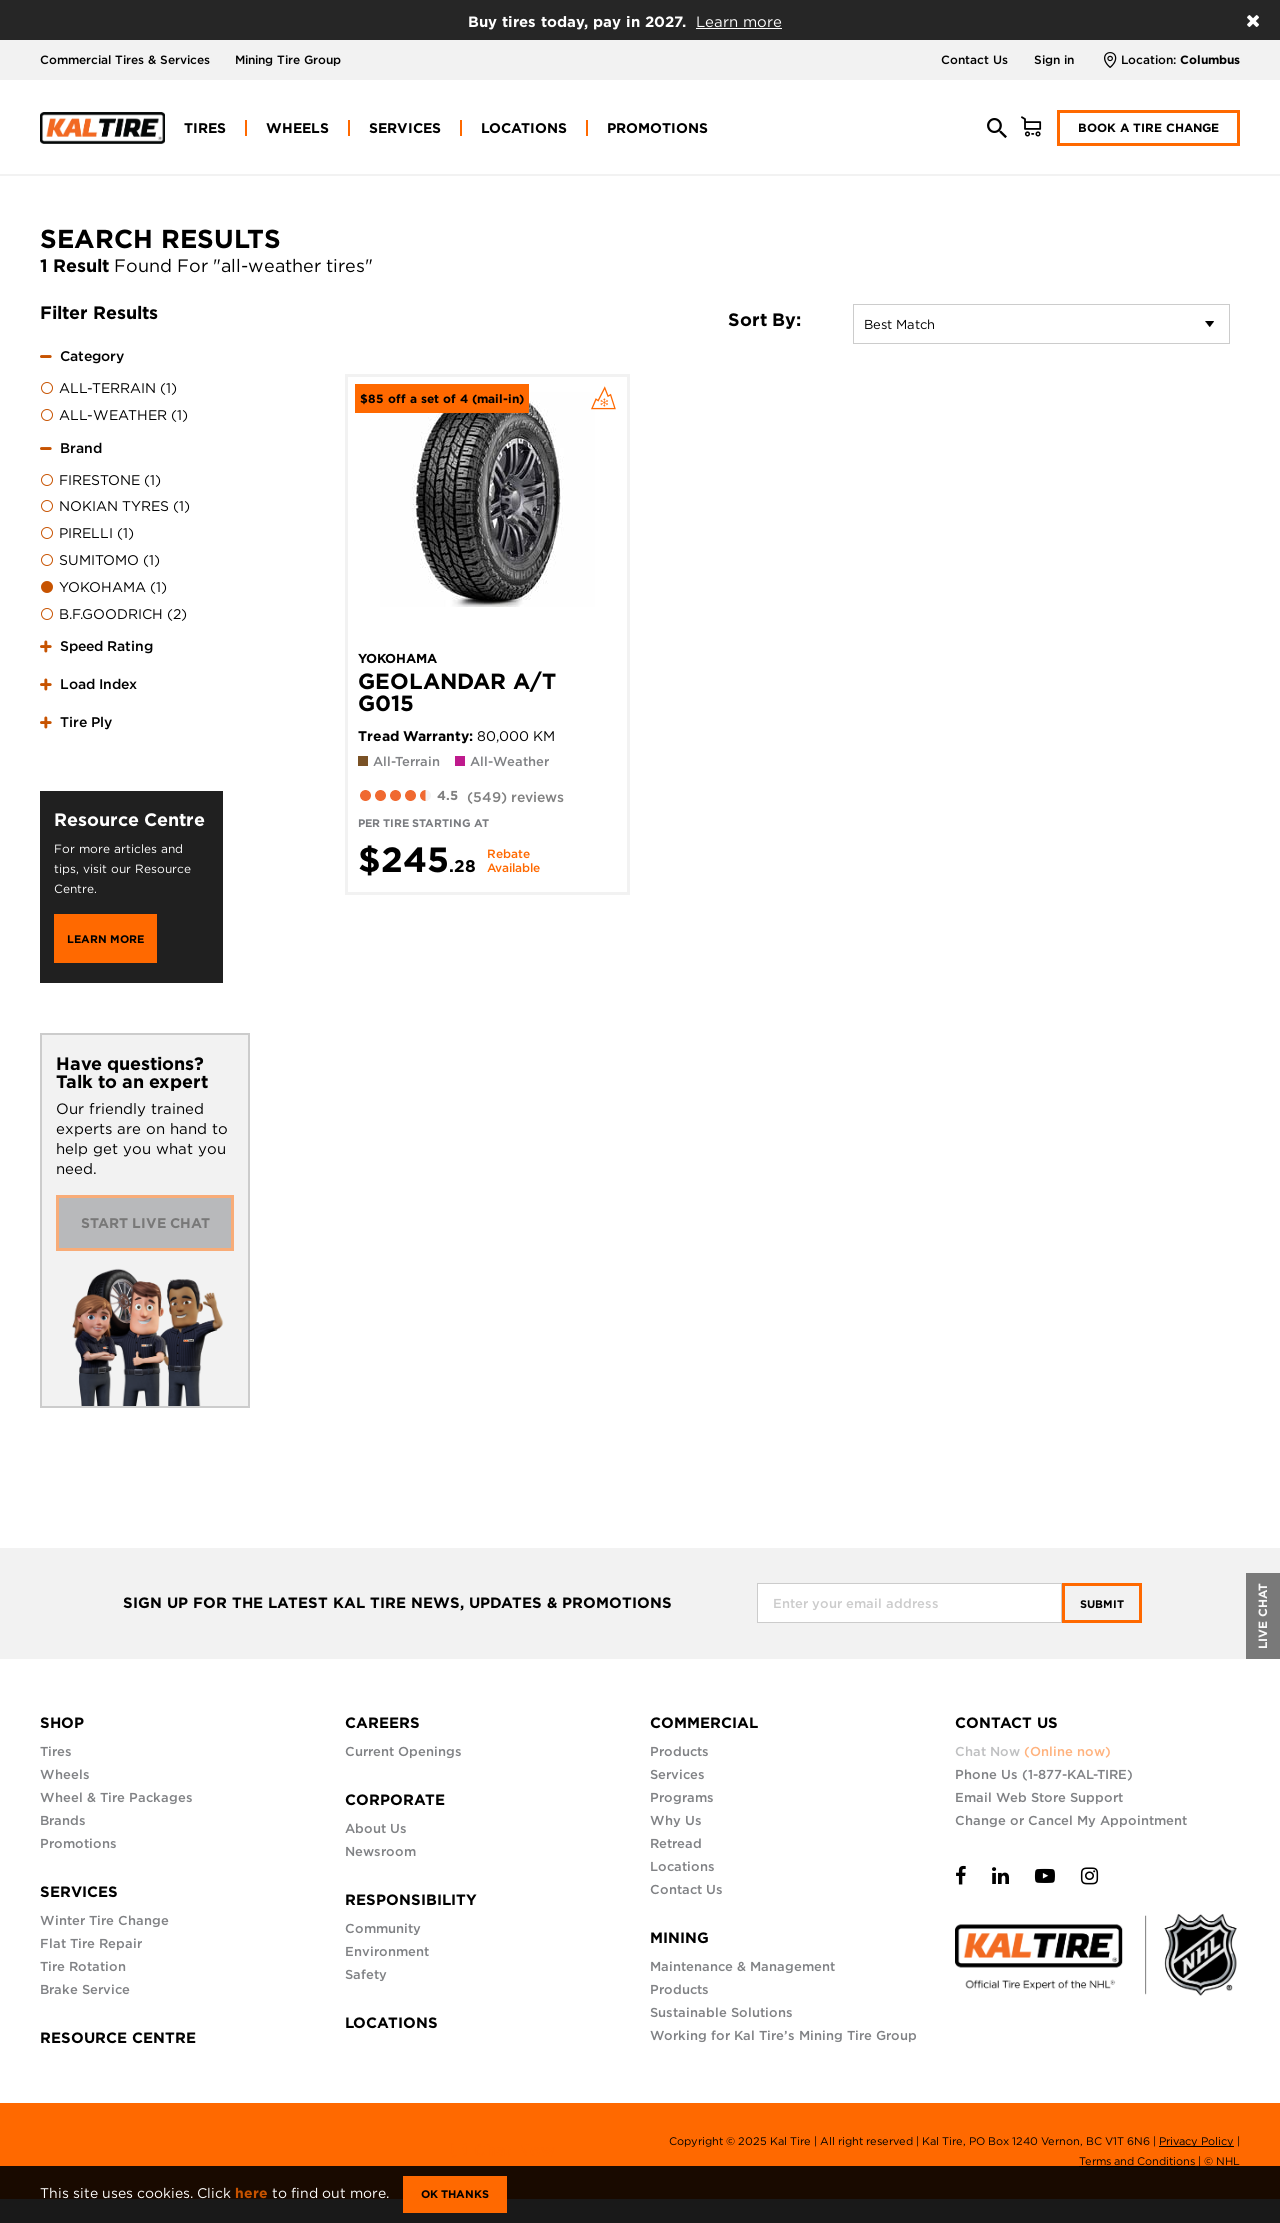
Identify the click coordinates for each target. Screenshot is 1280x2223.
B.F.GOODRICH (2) (113, 615)
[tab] (131, 383)
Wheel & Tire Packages (116, 1797)
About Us (376, 1828)
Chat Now (1033, 1751)
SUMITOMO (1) (100, 561)
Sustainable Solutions (721, 2012)
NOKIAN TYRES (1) (115, 507)
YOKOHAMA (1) (103, 588)
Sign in (1054, 59)
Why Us (676, 1820)
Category (92, 356)
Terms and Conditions (1137, 2161)
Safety (366, 1974)
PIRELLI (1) (87, 534)
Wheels (65, 1774)
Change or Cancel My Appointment (1071, 1820)
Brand (81, 448)
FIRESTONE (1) (100, 481)
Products (679, 1751)
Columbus (1210, 59)
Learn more (739, 22)
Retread (676, 1843)
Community (383, 1928)
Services (677, 1774)
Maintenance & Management (742, 1966)
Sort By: (764, 320)
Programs (682, 1797)
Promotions (78, 1843)
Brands (63, 1820)
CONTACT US (1006, 1723)
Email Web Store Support (1039, 1797)
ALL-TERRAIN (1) (108, 389)
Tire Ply (86, 722)
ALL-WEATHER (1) (114, 416)
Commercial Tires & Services (125, 59)
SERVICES (79, 1892)
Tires (56, 1751)
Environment (387, 1951)
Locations (682, 1866)
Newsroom (380, 1851)
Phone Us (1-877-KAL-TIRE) (1044, 1774)
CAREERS (382, 1723)
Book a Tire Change (1148, 127)
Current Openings (403, 1751)
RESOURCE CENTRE (118, 2038)
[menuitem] (205, 128)
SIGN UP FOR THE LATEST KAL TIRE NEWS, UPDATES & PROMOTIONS (397, 1603)
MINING (679, 1938)
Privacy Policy (1196, 2141)
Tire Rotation (83, 1966)
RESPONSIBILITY (411, 1900)
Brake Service (85, 1989)
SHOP (62, 1723)
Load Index (98, 684)
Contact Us (974, 59)
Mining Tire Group (288, 59)
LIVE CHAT (1262, 1616)
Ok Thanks (455, 2194)
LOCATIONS (391, 2023)
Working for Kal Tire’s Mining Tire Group (783, 2035)
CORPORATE (395, 1800)
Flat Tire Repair (91, 1943)
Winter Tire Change (104, 1920)
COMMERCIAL (704, 1723)
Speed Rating (106, 646)
